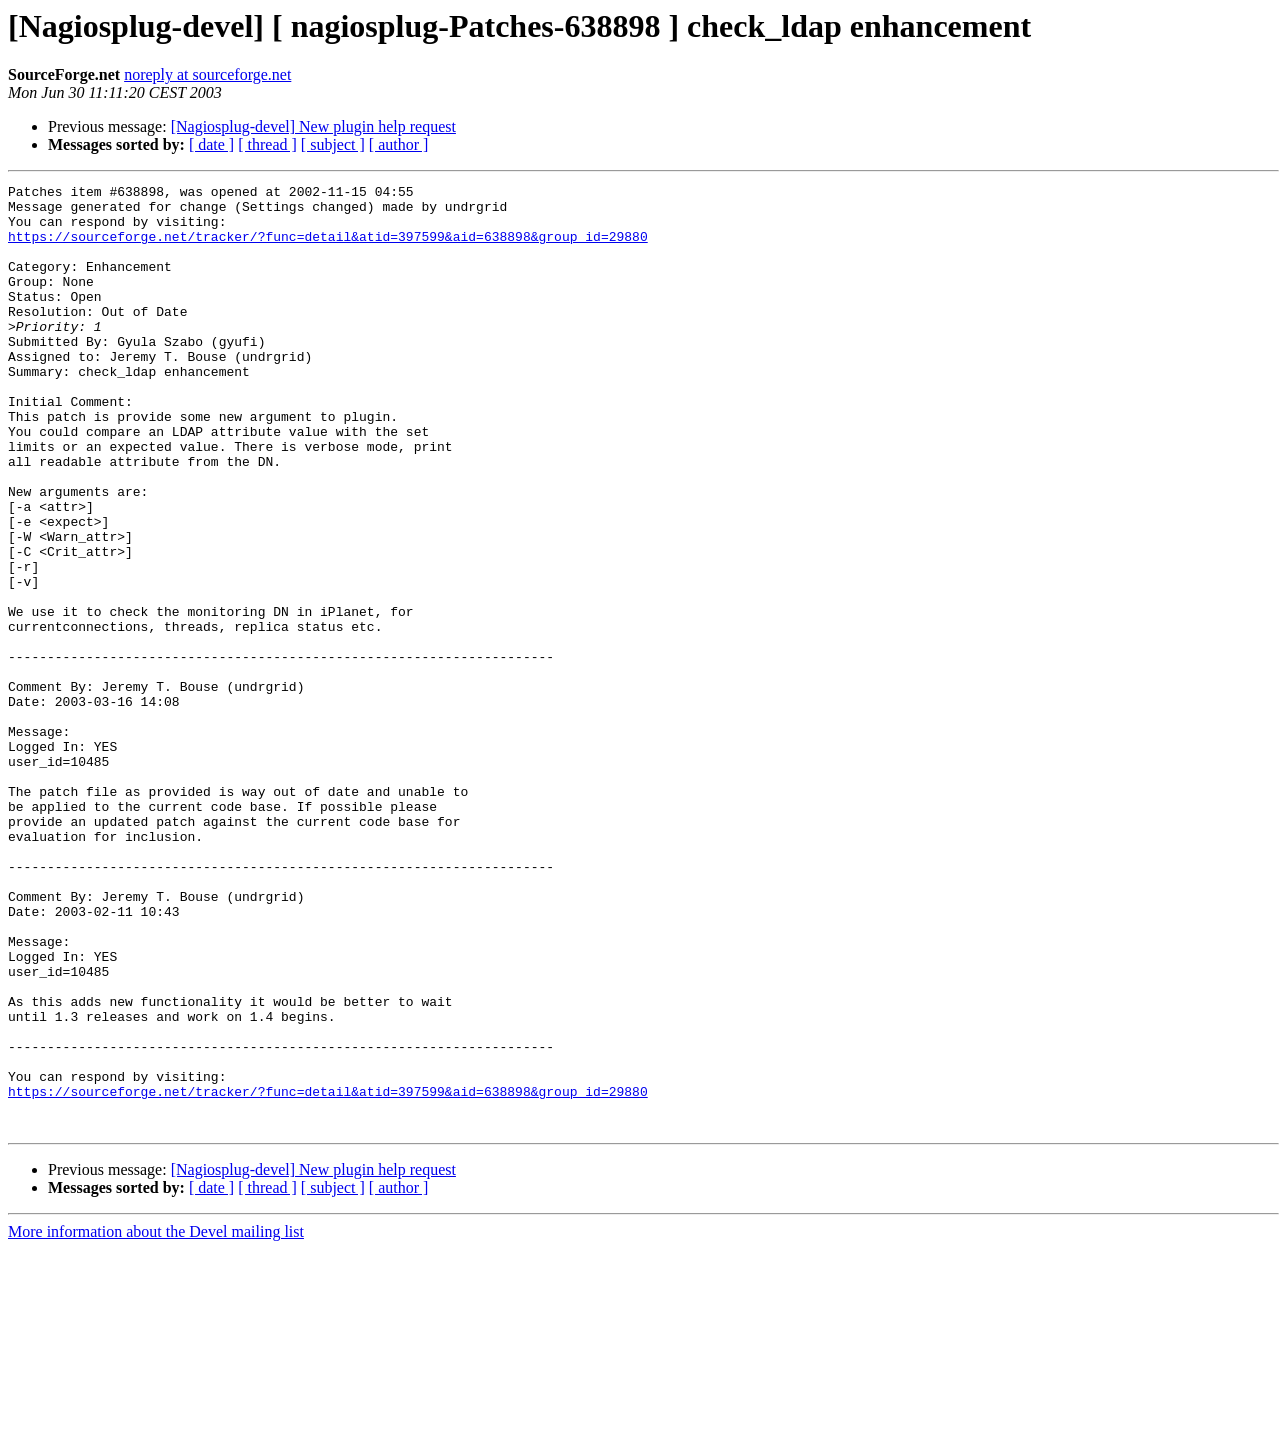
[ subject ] (333, 144)
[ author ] (399, 144)
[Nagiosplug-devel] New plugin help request (313, 126)
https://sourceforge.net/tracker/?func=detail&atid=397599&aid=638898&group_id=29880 (328, 248)
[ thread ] (267, 144)
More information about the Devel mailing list (156, 1420)
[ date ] (211, 144)
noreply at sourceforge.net (207, 74)
